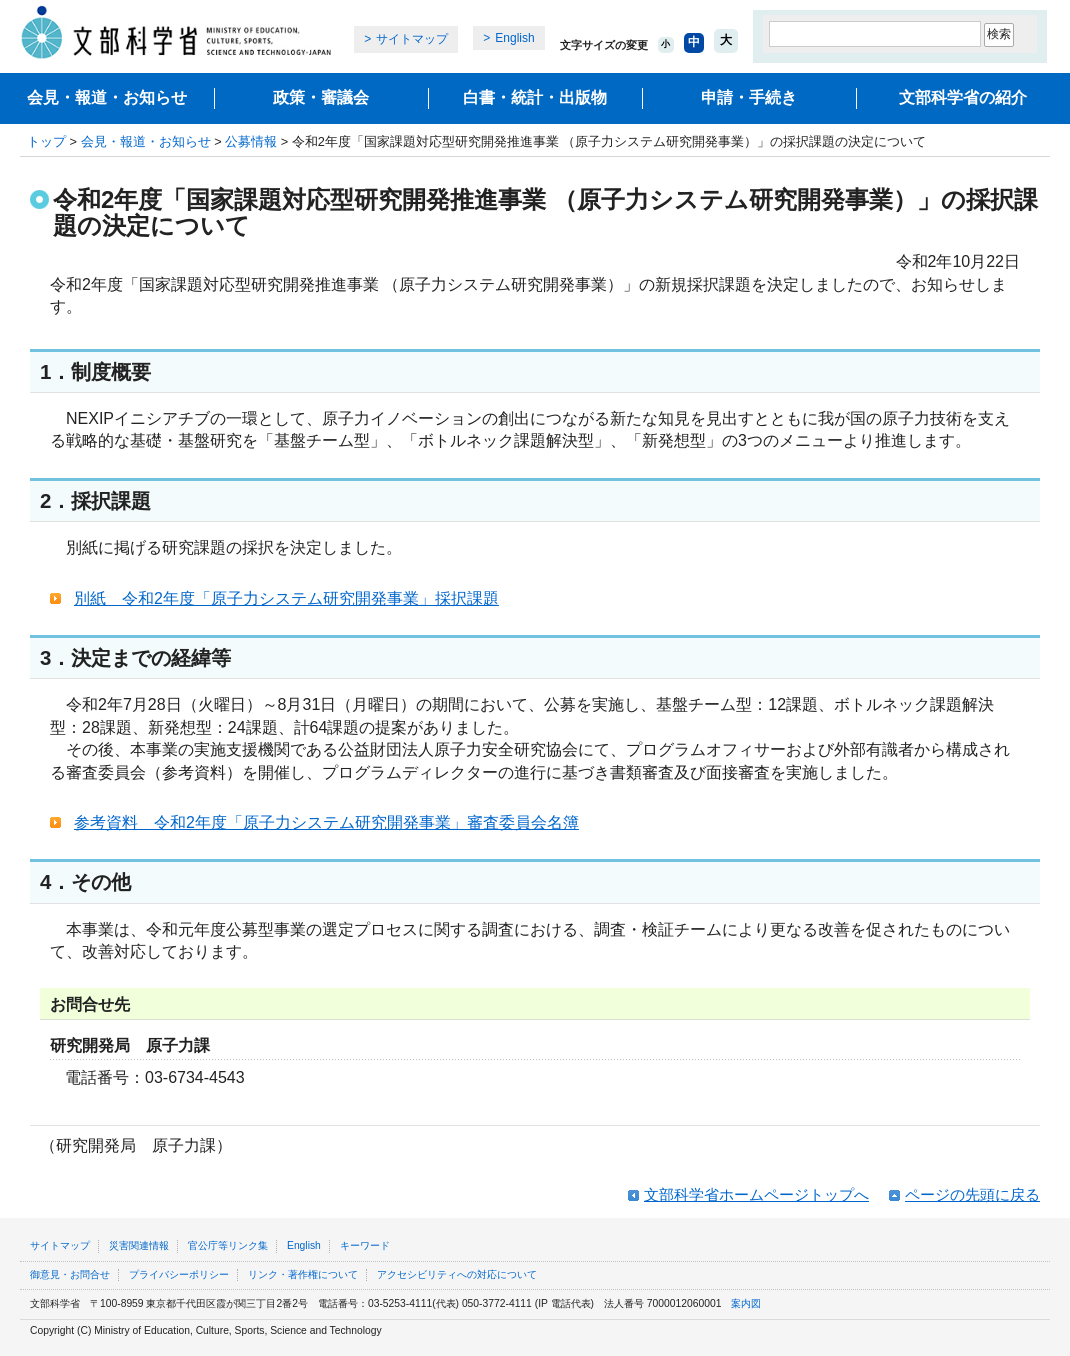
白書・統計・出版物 (535, 97)
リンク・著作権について (303, 1274)
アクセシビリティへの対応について (457, 1274)
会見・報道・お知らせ (107, 97)
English (514, 38)
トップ (46, 141)
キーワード (365, 1245)
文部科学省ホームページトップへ (756, 1194)
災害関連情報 (139, 1245)
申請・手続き (749, 97)
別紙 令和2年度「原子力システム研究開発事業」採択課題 (286, 598)
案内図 (746, 1303)
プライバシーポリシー (179, 1274)
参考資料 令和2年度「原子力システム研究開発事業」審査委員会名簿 (326, 822)
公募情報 (251, 141)
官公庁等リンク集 (228, 1245)
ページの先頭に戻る (972, 1194)
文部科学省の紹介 (963, 97)
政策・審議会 (321, 97)
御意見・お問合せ (70, 1274)
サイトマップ (412, 39)
